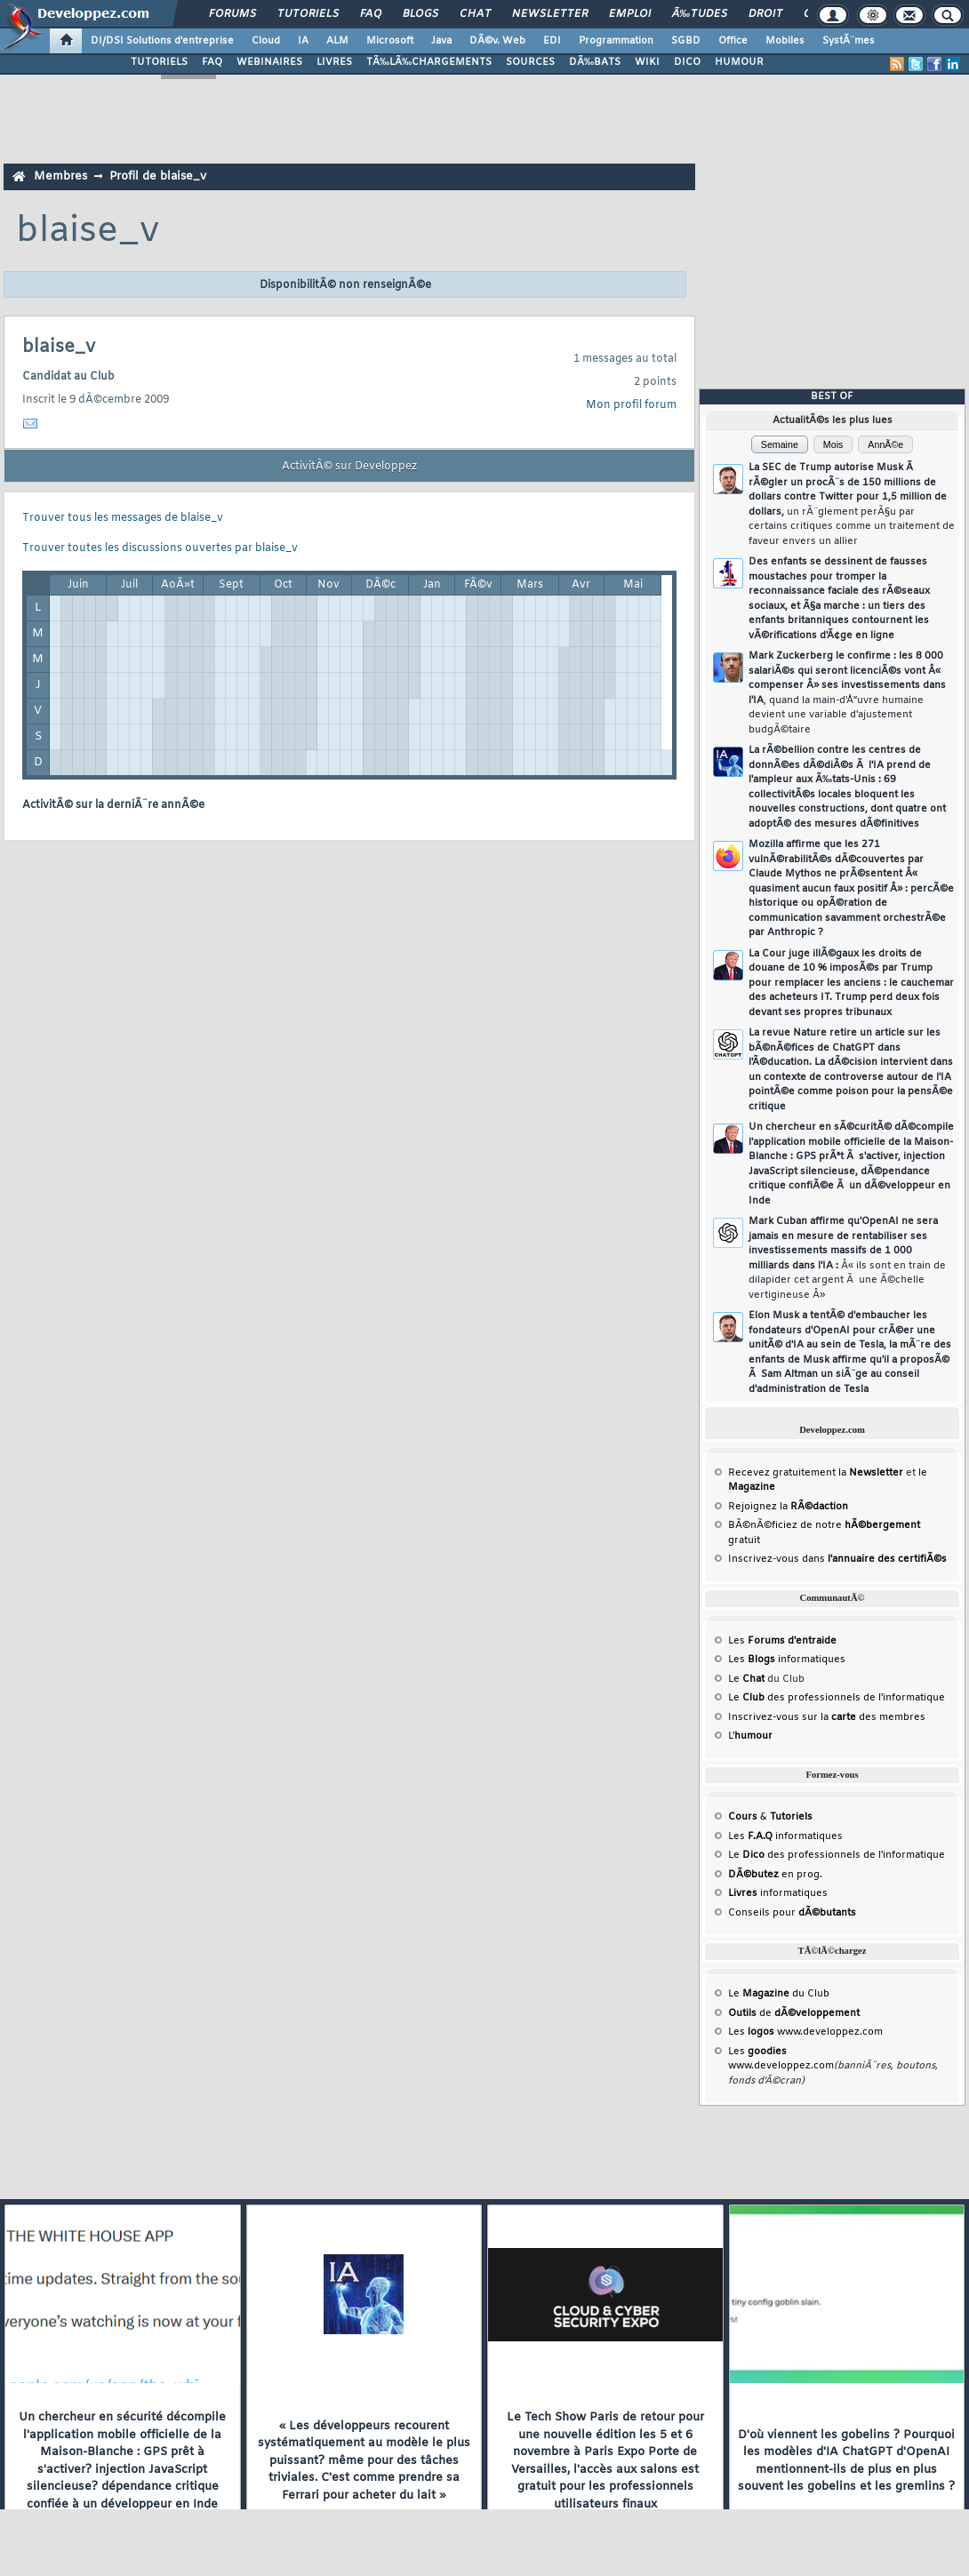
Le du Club (778, 1994)
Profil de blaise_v (157, 176)
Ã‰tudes (699, 14)
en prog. (775, 1874)
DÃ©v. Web (497, 41)
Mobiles (785, 41)
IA (303, 41)
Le (746, 1679)
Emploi (630, 14)
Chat (475, 14)
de (794, 2013)
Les (782, 1641)
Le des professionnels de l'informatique (836, 1698)
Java (441, 41)
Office (733, 41)
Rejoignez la (788, 1506)
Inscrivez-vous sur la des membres (826, 1717)
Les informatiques (786, 1659)
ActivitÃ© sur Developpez (349, 467)
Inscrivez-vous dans (837, 1559)
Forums (232, 14)
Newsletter (549, 14)
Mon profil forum (631, 405)
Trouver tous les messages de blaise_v (122, 518)
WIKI (647, 62)
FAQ (370, 14)
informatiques (778, 1893)
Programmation (616, 41)
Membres (60, 176)
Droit (765, 14)
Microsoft (389, 41)
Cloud (266, 41)
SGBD (686, 41)
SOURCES (530, 62)
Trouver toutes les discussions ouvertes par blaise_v (160, 548)
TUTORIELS (159, 62)
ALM (337, 41)
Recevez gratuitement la (815, 1473)
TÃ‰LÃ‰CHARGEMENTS (429, 62)
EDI (552, 41)
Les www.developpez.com (805, 2032)
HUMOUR (739, 62)
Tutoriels (308, 14)
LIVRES (334, 62)
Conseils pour (792, 1913)
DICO (687, 62)
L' (750, 1736)
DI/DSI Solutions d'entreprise (162, 41)
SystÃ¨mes (848, 41)
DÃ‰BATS (595, 62)
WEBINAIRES (269, 62)
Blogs (420, 14)
